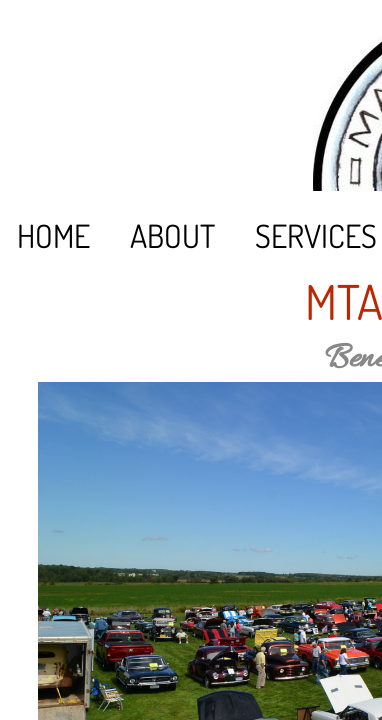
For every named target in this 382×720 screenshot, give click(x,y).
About (172, 235)
